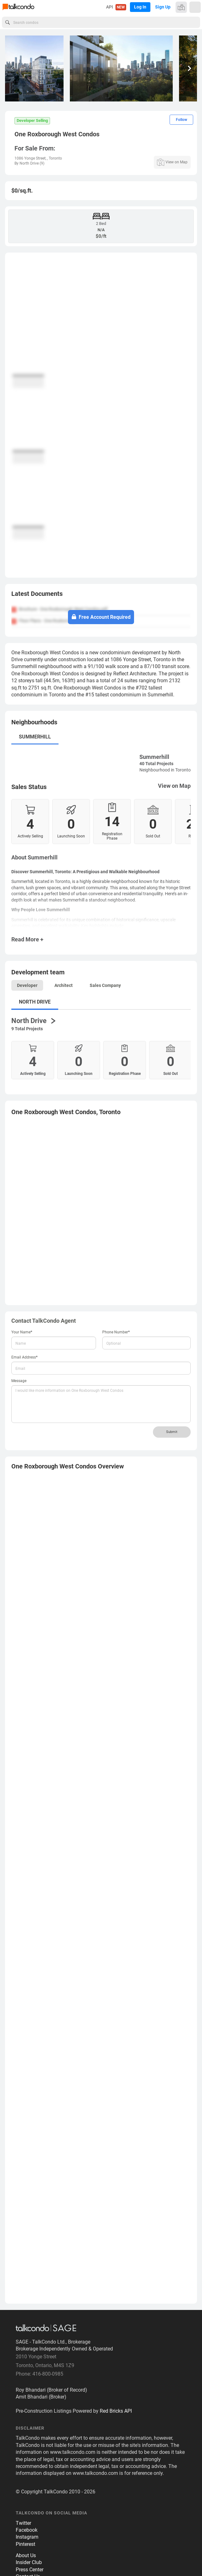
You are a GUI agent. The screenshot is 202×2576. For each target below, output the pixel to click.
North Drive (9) (32, 163)
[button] (189, 68)
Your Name (21, 1332)
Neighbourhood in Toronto (165, 769)
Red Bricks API (116, 2411)
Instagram (27, 2537)
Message (18, 1381)
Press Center (29, 2570)
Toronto (55, 158)
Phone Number (116, 1332)
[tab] (101, 595)
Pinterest (25, 2544)
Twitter (23, 2523)
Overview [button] (67, 1466)
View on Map (174, 785)
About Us (26, 2555)
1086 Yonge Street (30, 158)
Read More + (27, 939)
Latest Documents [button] (37, 593)
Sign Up (163, 6)
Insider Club (29, 2562)
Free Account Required (101, 617)
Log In (140, 6)
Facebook (26, 2530)
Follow (181, 119)
